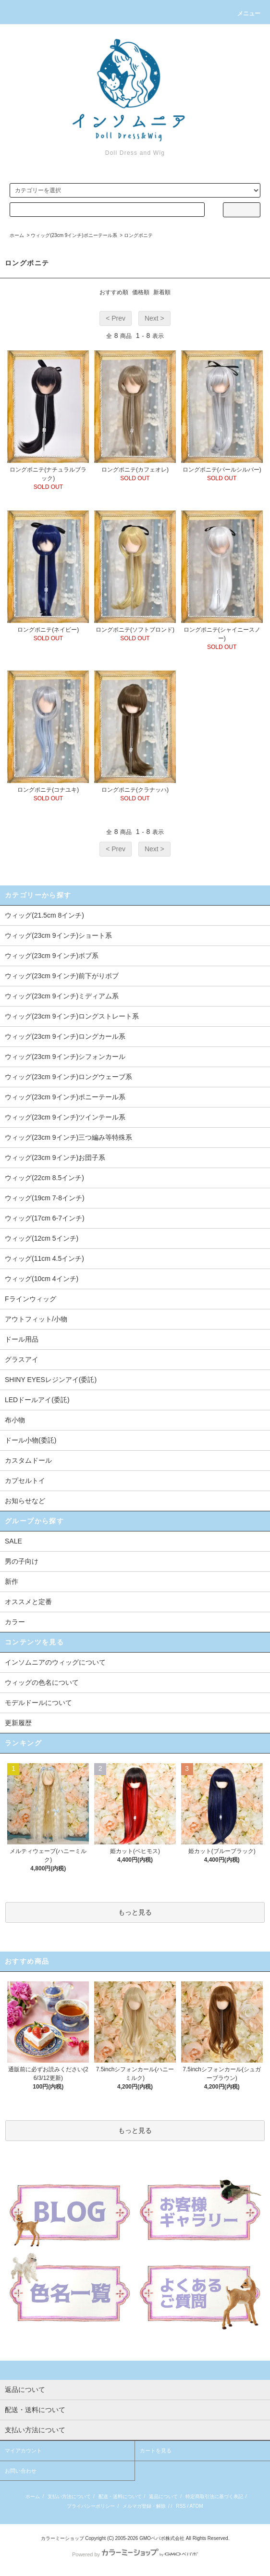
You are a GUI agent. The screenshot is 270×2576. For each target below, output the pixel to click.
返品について (163, 2496)
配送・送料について (120, 2496)
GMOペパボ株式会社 (161, 2538)
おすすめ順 (113, 292)
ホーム (17, 235)
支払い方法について (69, 2496)
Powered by (135, 2554)
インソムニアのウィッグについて (55, 1662)
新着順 (162, 292)
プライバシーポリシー (91, 2506)
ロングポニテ (138, 235)
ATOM (196, 2506)
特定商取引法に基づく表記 (214, 2496)
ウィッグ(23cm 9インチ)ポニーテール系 (74, 235)
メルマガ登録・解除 (144, 2506)
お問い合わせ (21, 2471)
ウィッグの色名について (42, 1682)
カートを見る (156, 2450)
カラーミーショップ (62, 2538)
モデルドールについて (38, 1702)
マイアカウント (23, 2450)
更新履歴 (18, 1723)
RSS (181, 2506)
